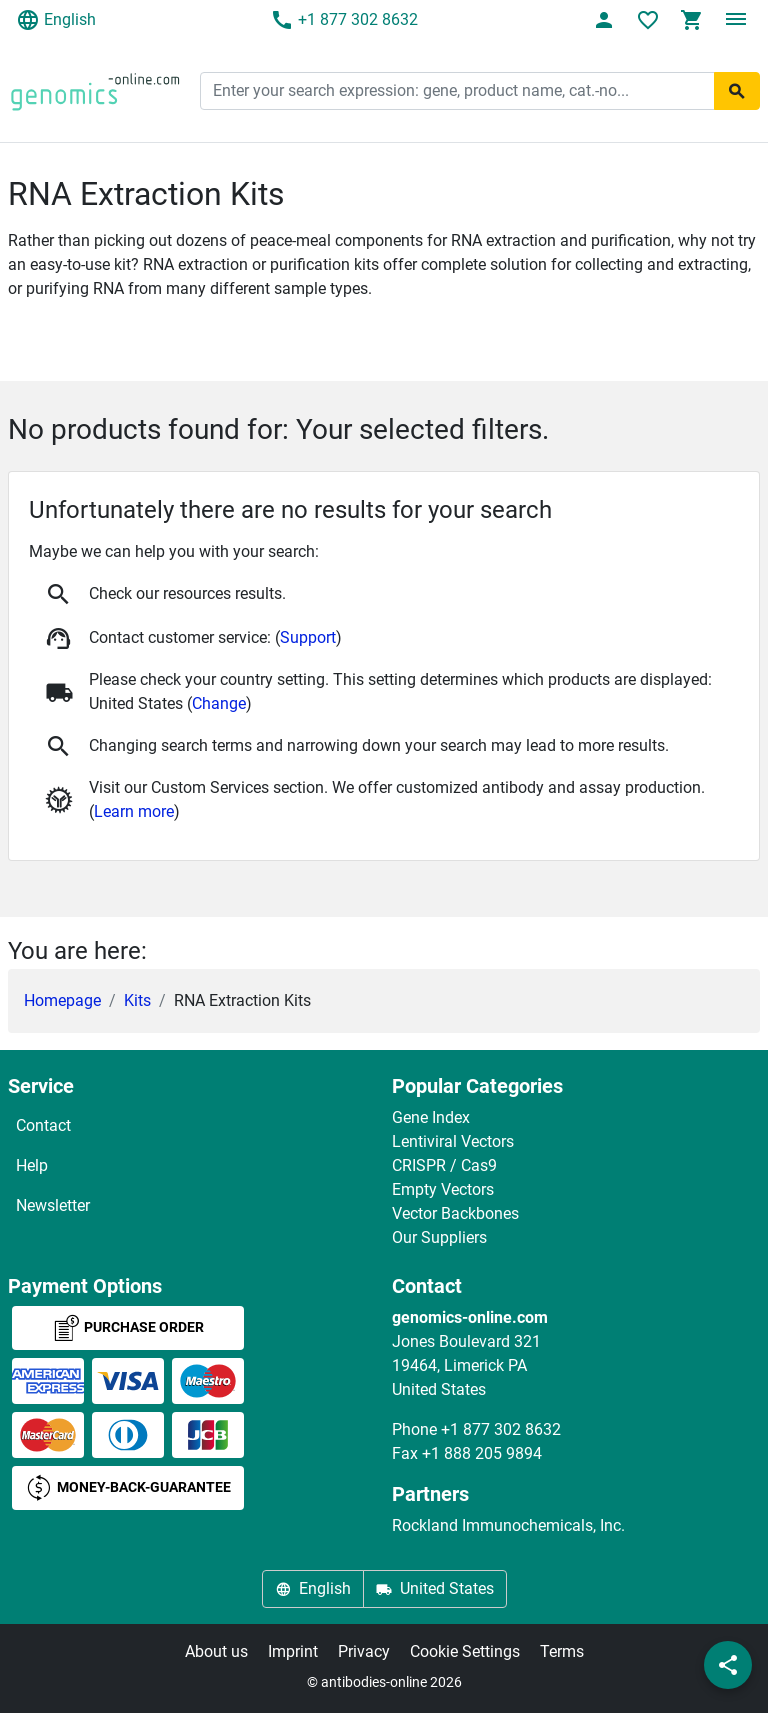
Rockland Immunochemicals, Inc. (508, 1525)
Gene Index (431, 1117)
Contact (43, 1125)
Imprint (293, 1651)
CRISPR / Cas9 (444, 1165)
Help (32, 1165)
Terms (562, 1651)
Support (308, 637)
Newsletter (53, 1205)
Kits (137, 1000)
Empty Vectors (443, 1189)
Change (219, 703)
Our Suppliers (439, 1237)
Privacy (364, 1651)
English (56, 20)
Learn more (134, 811)
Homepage (62, 1000)
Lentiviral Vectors (453, 1141)
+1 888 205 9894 (482, 1453)
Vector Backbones (455, 1213)
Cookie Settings (465, 1651)
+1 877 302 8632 (344, 20)
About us (216, 1651)
